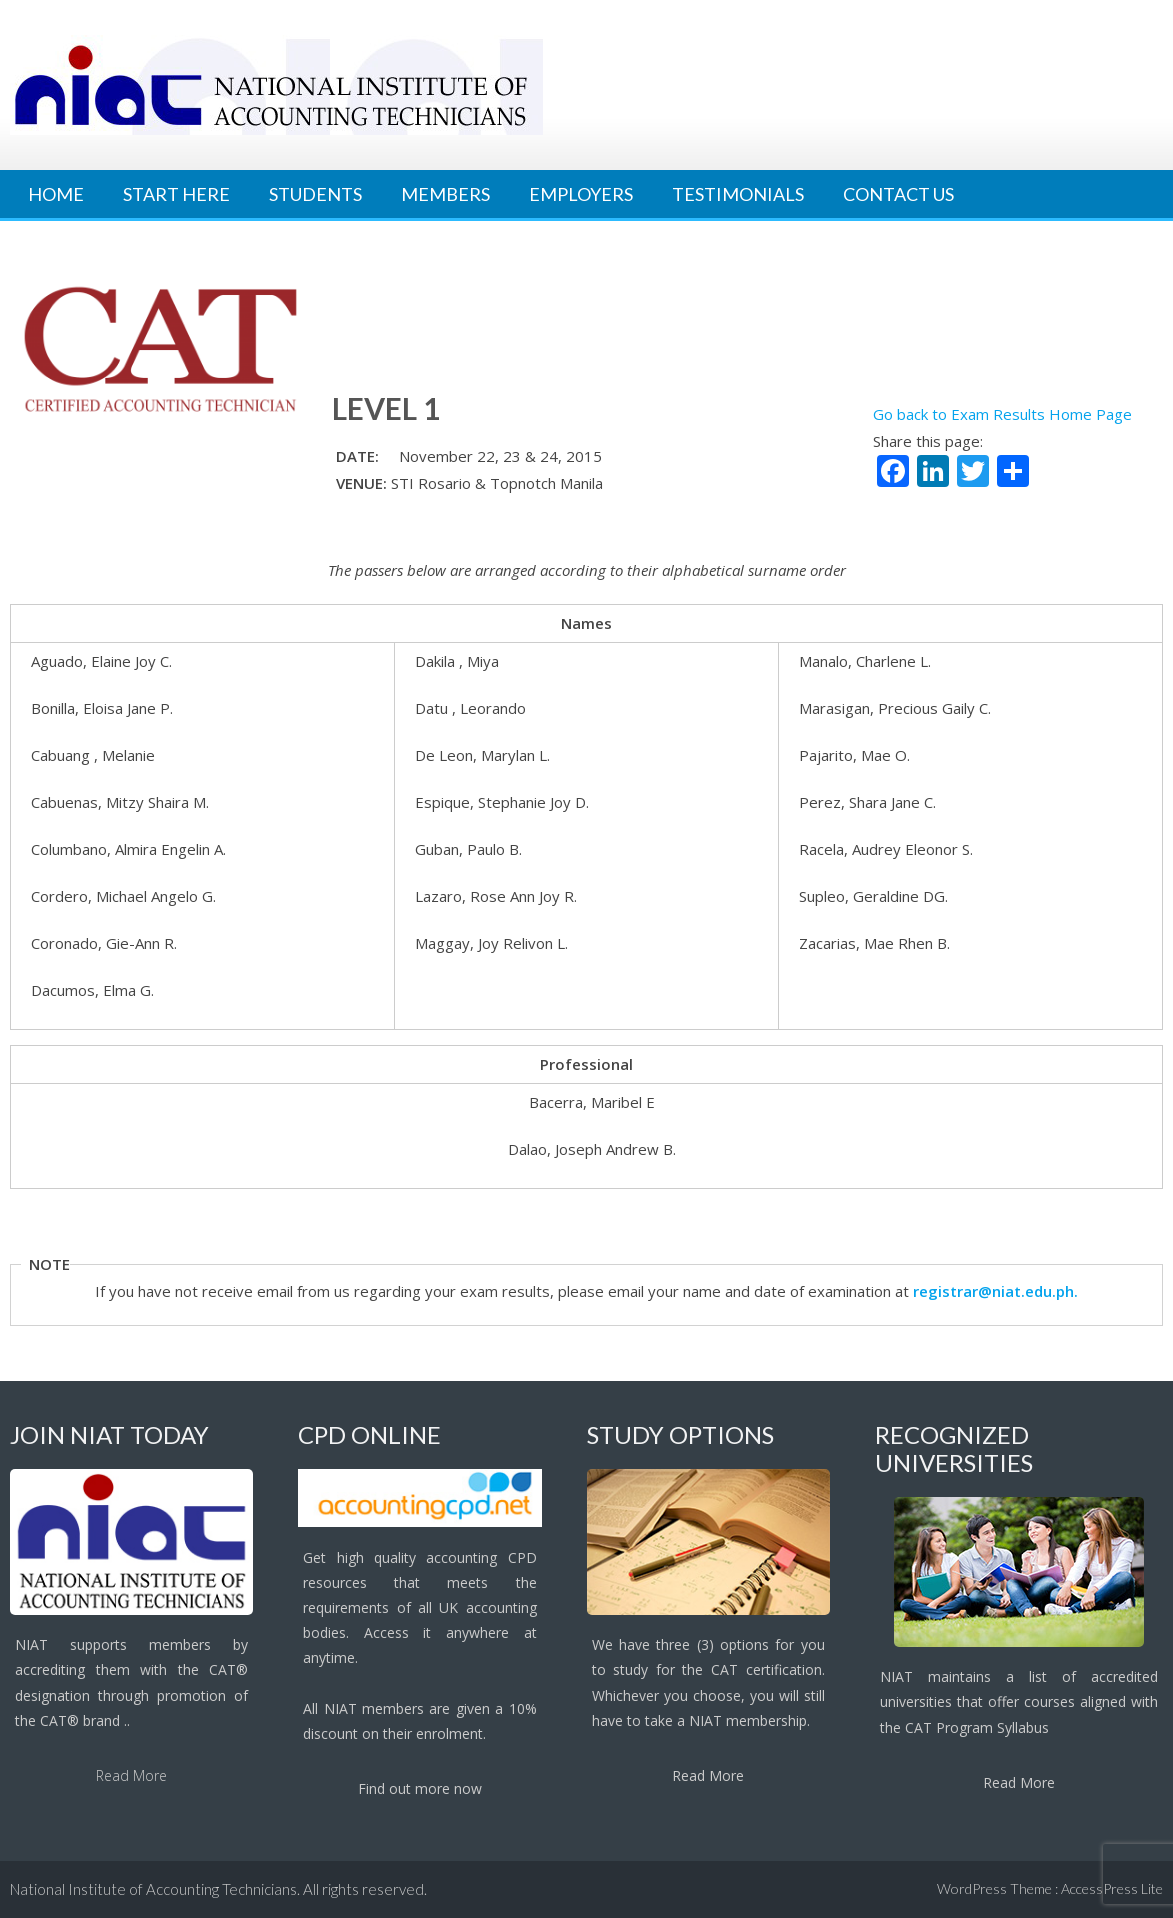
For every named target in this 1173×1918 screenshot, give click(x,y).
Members (445, 194)
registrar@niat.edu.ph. (995, 1291)
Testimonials (738, 194)
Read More (131, 1775)
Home (56, 194)
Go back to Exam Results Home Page (1002, 414)
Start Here (176, 194)
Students (315, 194)
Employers (581, 194)
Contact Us (898, 194)
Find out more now (420, 1788)
